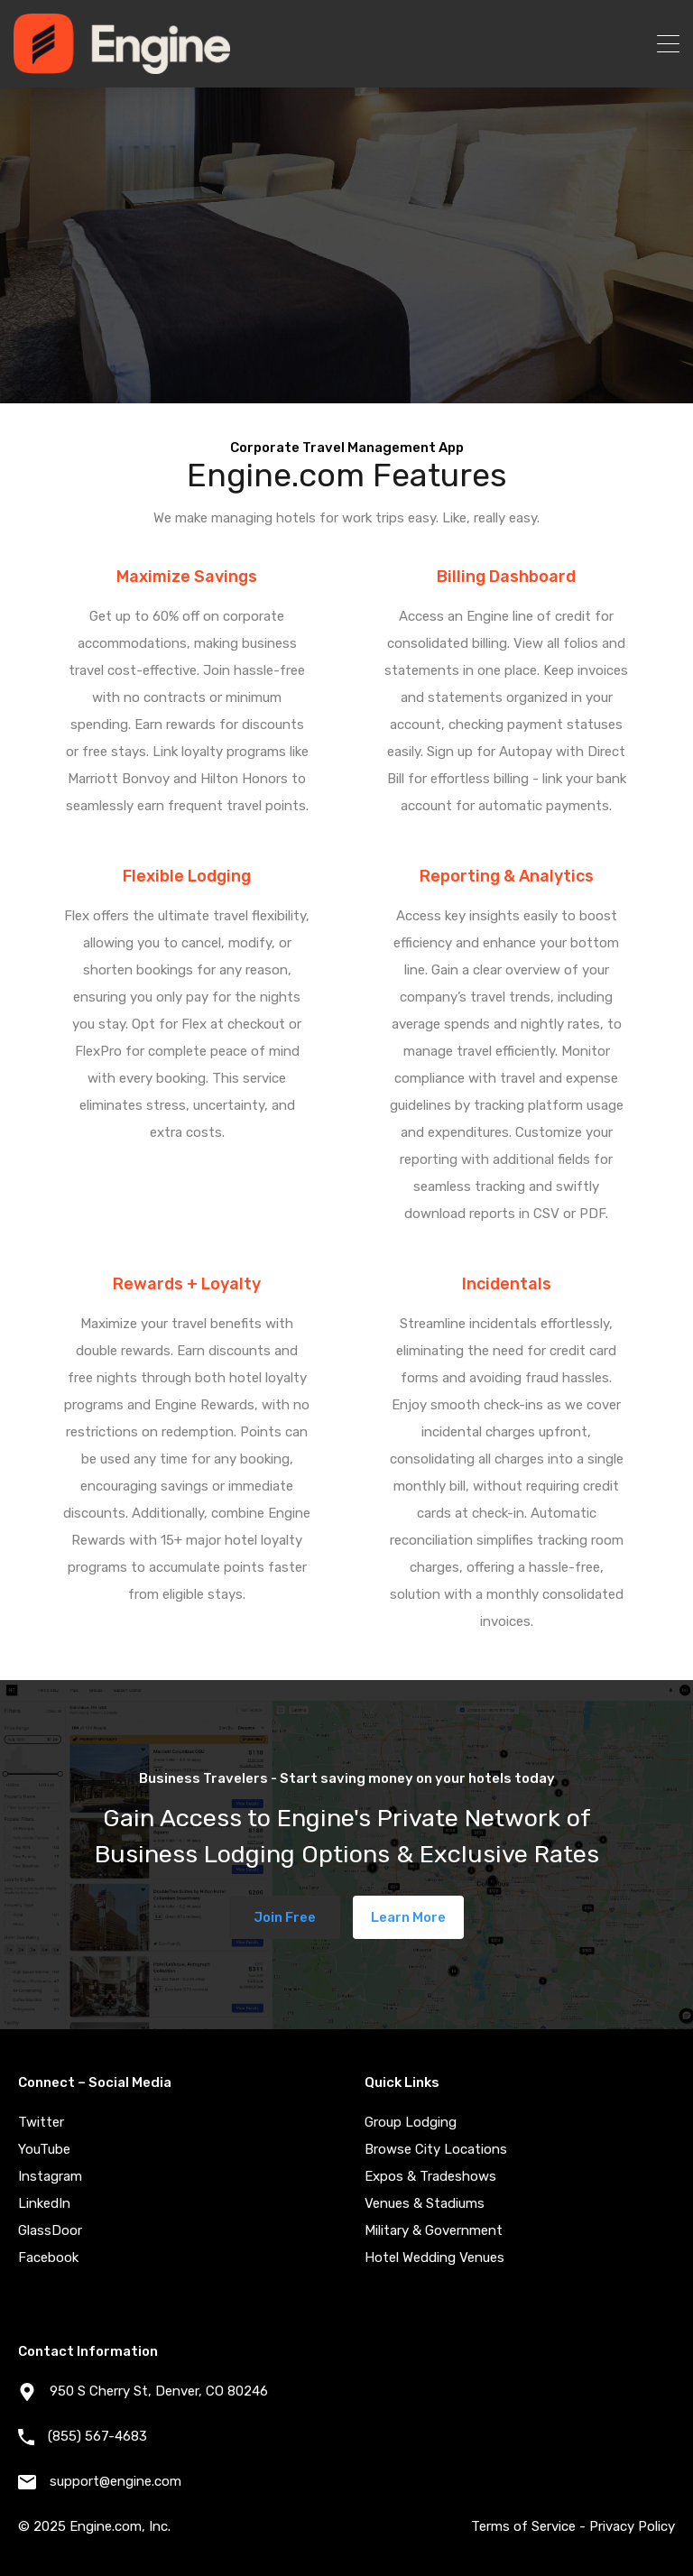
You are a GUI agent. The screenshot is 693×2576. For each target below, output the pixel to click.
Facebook (48, 2257)
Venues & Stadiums (425, 2203)
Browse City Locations (436, 2149)
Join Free (285, 1917)
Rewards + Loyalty (187, 1284)
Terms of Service (523, 2526)
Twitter (41, 2122)
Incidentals (506, 1284)
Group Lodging (411, 2122)
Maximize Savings (186, 576)
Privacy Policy (632, 2526)
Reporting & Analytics (507, 876)
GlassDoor (50, 2230)
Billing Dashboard (506, 576)
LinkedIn (44, 2203)
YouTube (44, 2149)
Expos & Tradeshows (430, 2176)
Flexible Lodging (187, 876)
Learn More (408, 1917)
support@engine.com (115, 2481)
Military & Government (434, 2230)
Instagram (50, 2176)
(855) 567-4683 (97, 2436)
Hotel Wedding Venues (434, 2257)
